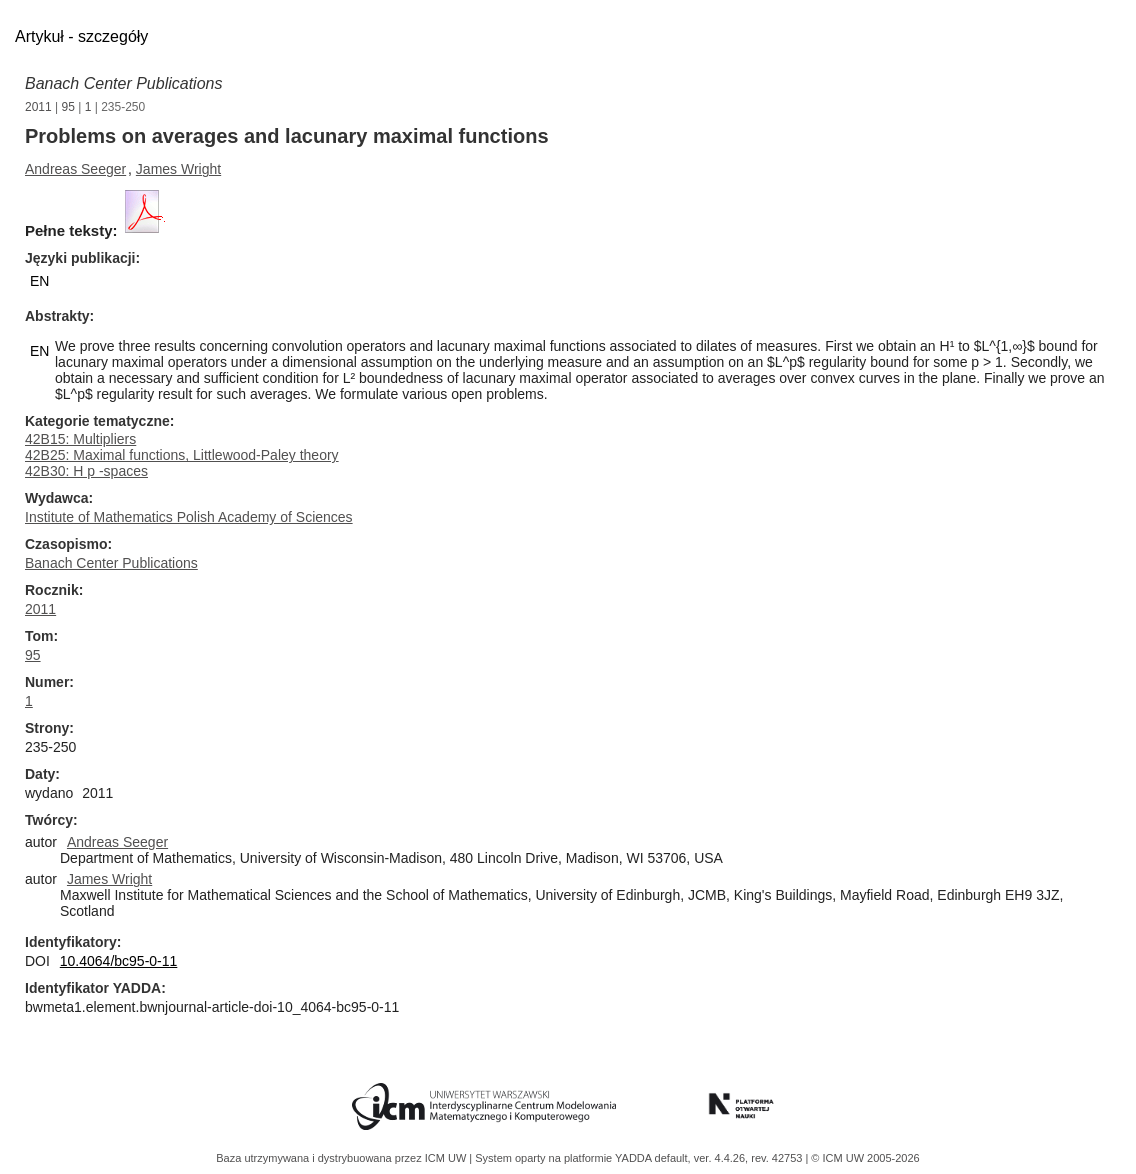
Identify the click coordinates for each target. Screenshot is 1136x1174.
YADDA (635, 1158)
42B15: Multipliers (80, 439)
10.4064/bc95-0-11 (119, 961)
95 (68, 107)
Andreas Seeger (75, 169)
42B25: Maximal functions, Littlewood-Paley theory (182, 455)
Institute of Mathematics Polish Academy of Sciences (189, 517)
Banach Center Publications (123, 83)
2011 (38, 107)
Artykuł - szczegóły (81, 36)
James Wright (178, 169)
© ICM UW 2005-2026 (865, 1158)
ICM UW (447, 1158)
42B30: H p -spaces (86, 471)
